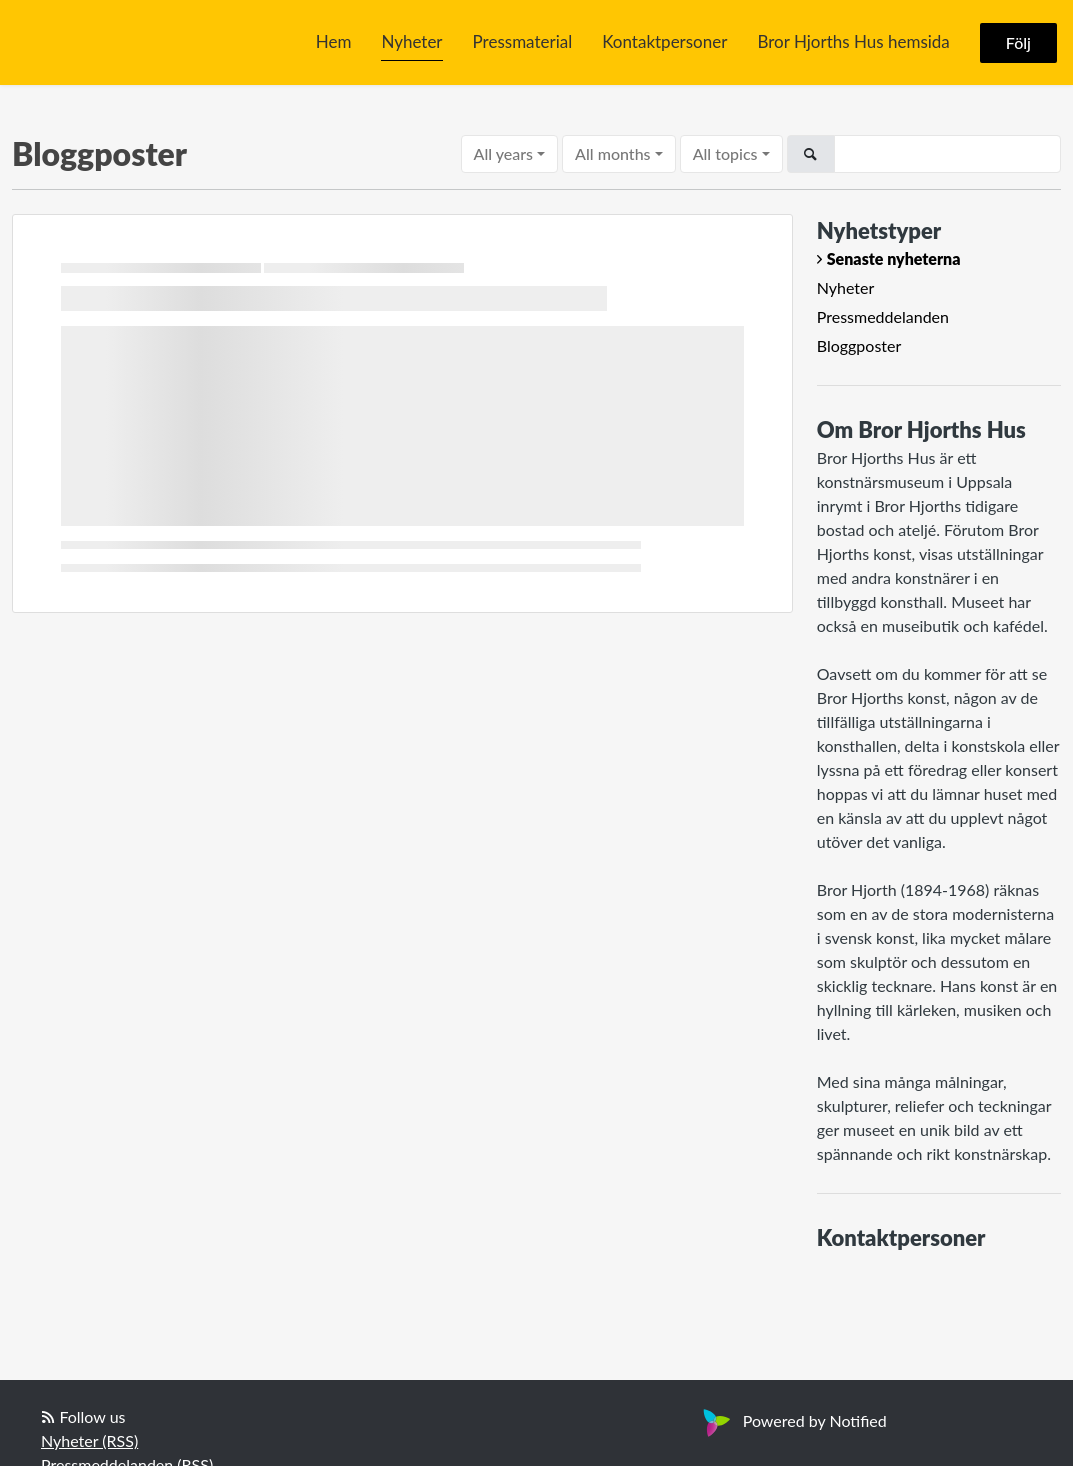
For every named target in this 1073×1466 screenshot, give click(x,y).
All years (503, 153)
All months (612, 153)
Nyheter (411, 41)
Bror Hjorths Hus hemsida (853, 41)
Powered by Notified (792, 1420)
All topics (725, 153)
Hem (334, 41)
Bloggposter (859, 345)
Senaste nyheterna (894, 258)
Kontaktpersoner (664, 41)
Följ (1018, 42)
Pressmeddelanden (883, 316)
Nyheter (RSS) (89, 1440)
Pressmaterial (523, 41)
